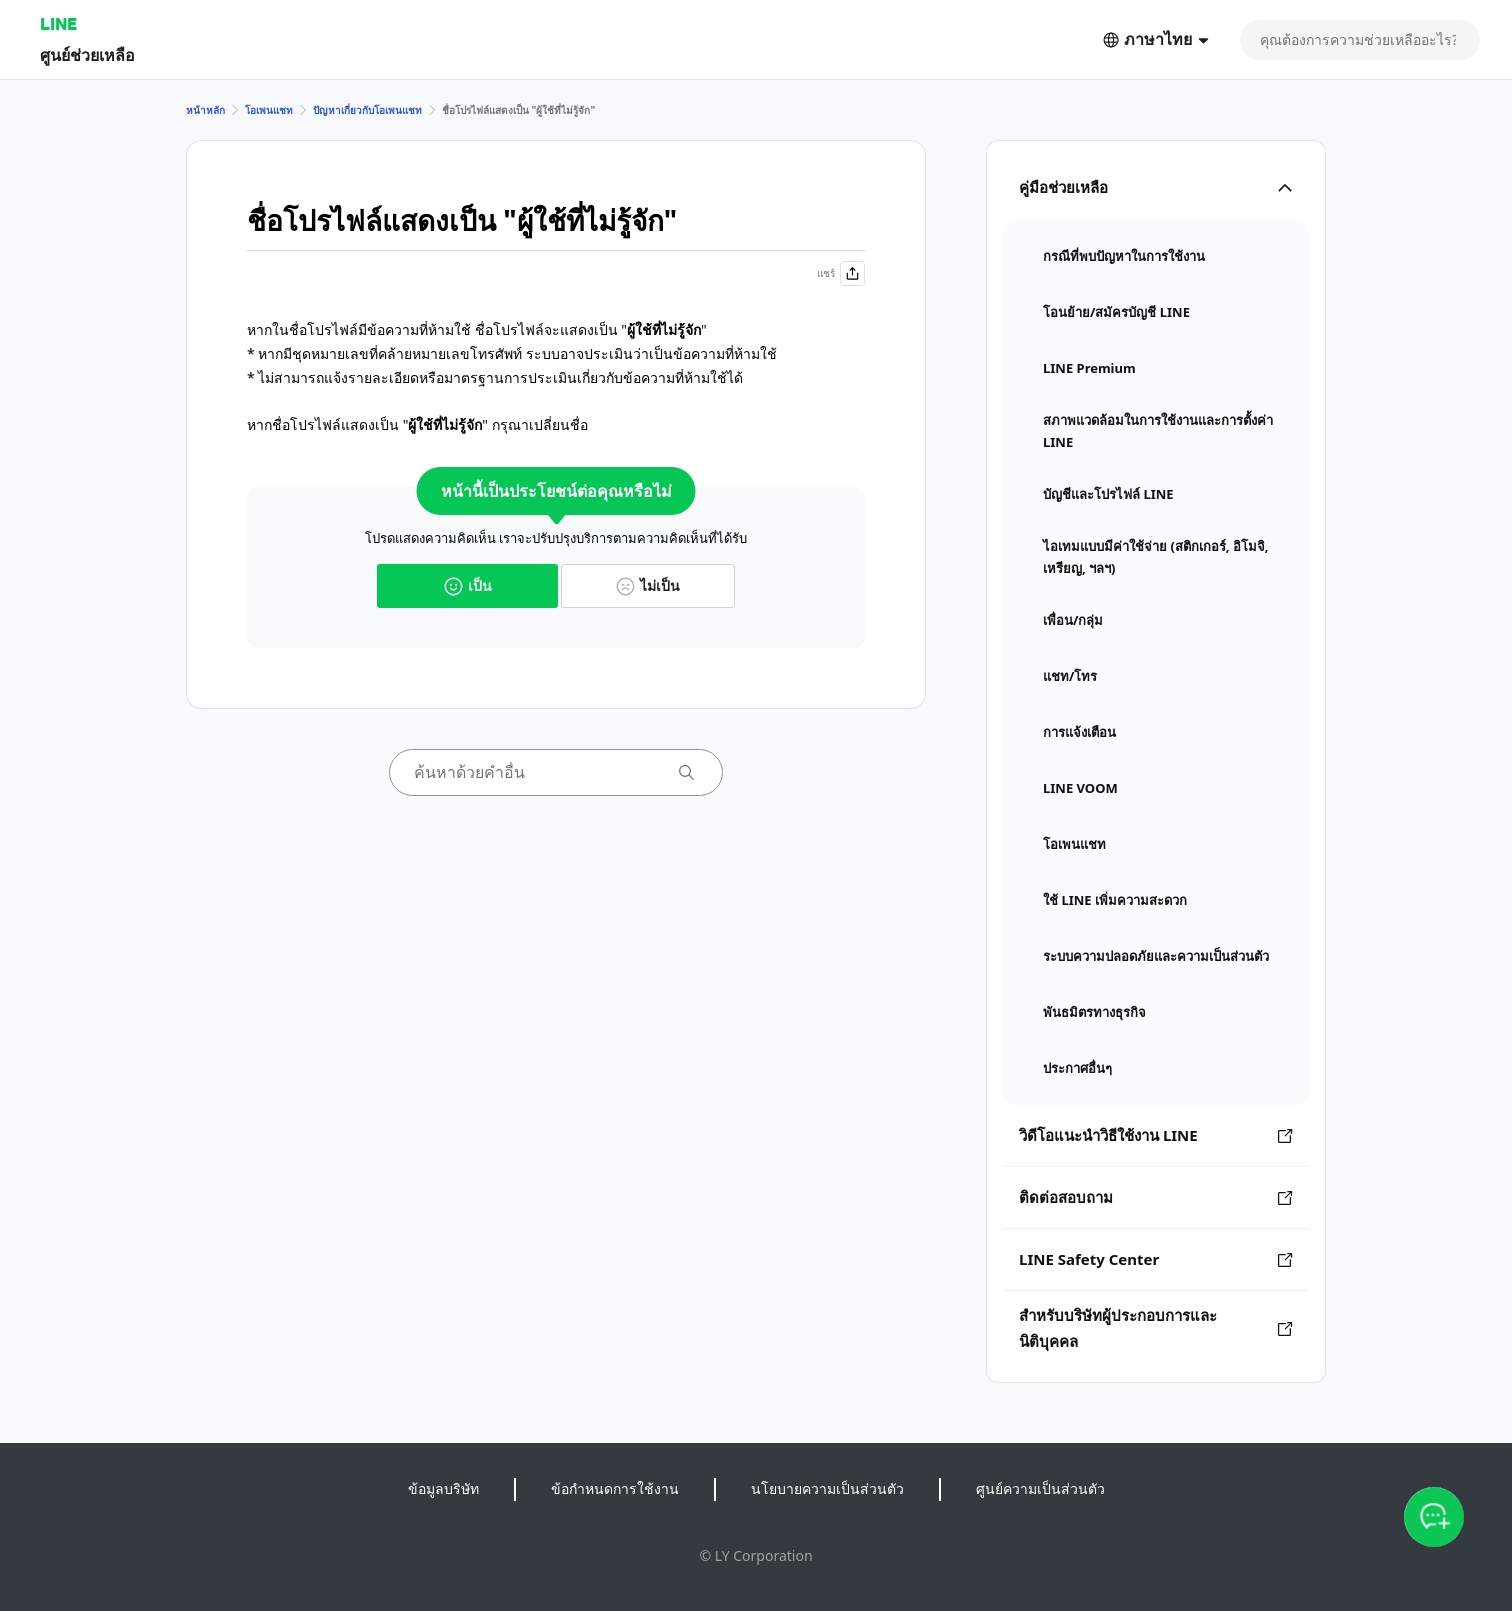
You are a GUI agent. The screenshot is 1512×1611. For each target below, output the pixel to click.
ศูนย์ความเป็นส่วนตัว (1040, 1488)
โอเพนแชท (269, 110)
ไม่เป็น (648, 585)
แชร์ (841, 273)
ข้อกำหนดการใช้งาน (615, 1488)
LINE (58, 23)
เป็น (468, 585)
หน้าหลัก (205, 110)
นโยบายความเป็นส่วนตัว (827, 1488)
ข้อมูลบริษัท (443, 1488)
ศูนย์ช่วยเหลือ (87, 54)
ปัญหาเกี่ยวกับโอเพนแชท (367, 110)
